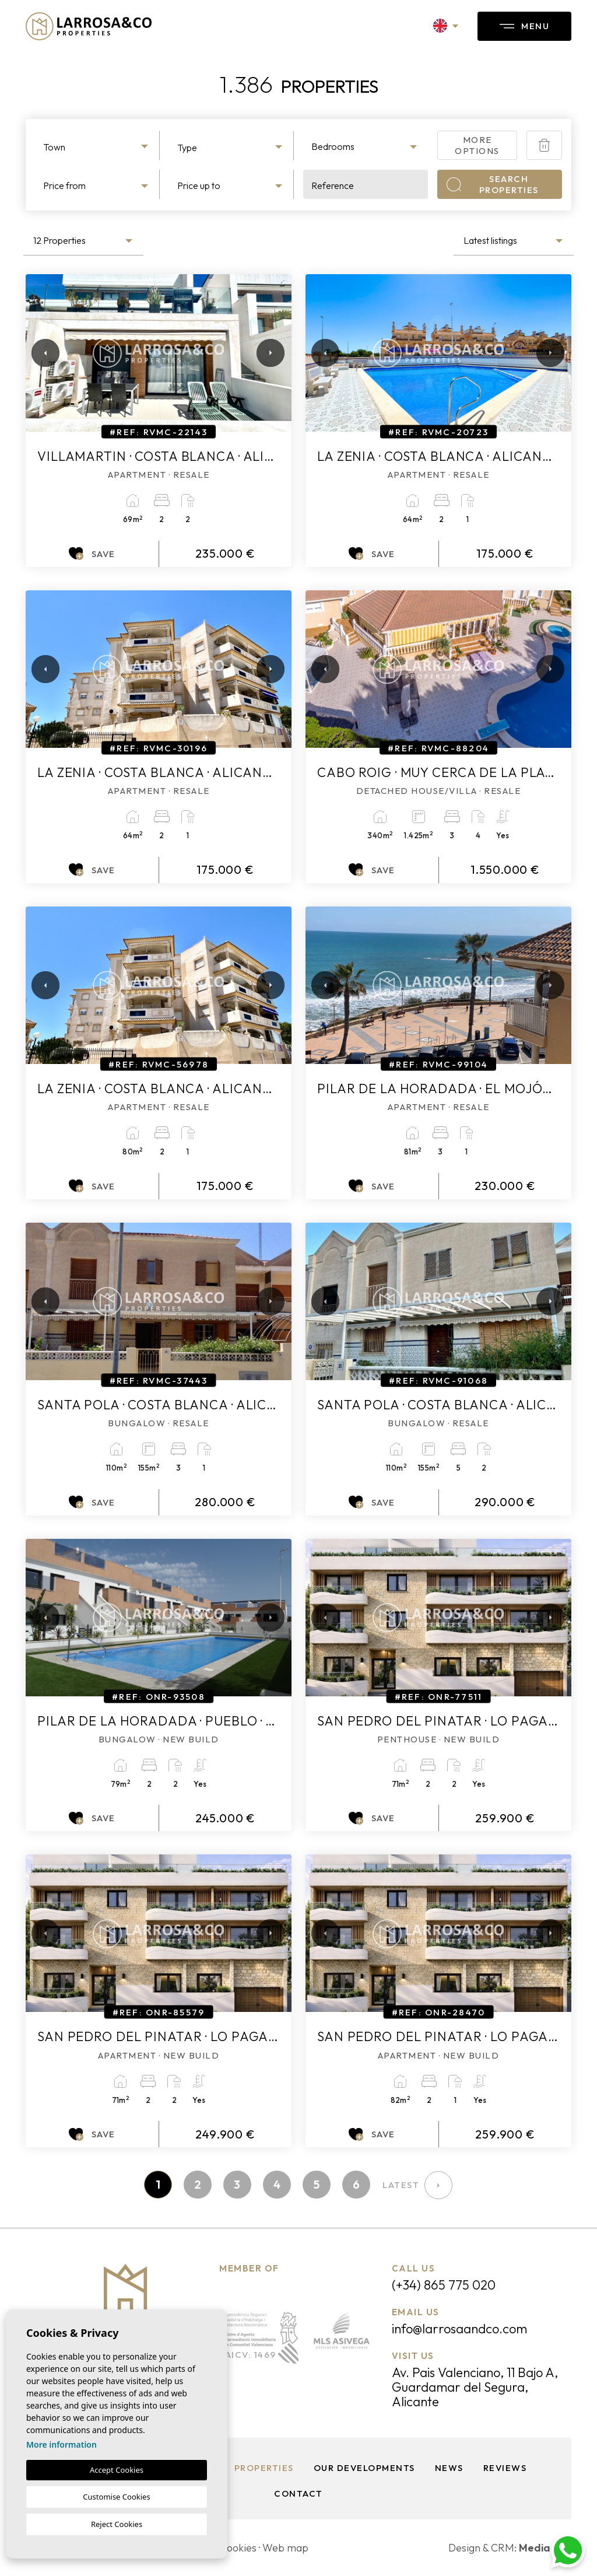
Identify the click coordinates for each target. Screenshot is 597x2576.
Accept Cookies (116, 2470)
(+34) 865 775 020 (444, 2285)
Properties (264, 2467)
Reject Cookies (116, 2524)
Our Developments (364, 2467)
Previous (37, 353)
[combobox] (97, 145)
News (449, 2467)
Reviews (505, 2467)
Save (92, 553)
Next (268, 353)
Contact (298, 2493)
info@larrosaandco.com (459, 2328)
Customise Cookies (116, 2496)
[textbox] (97, 147)
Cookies (238, 2547)
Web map (285, 2547)
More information (61, 2444)
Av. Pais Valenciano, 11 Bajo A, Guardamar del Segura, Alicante (475, 2387)
